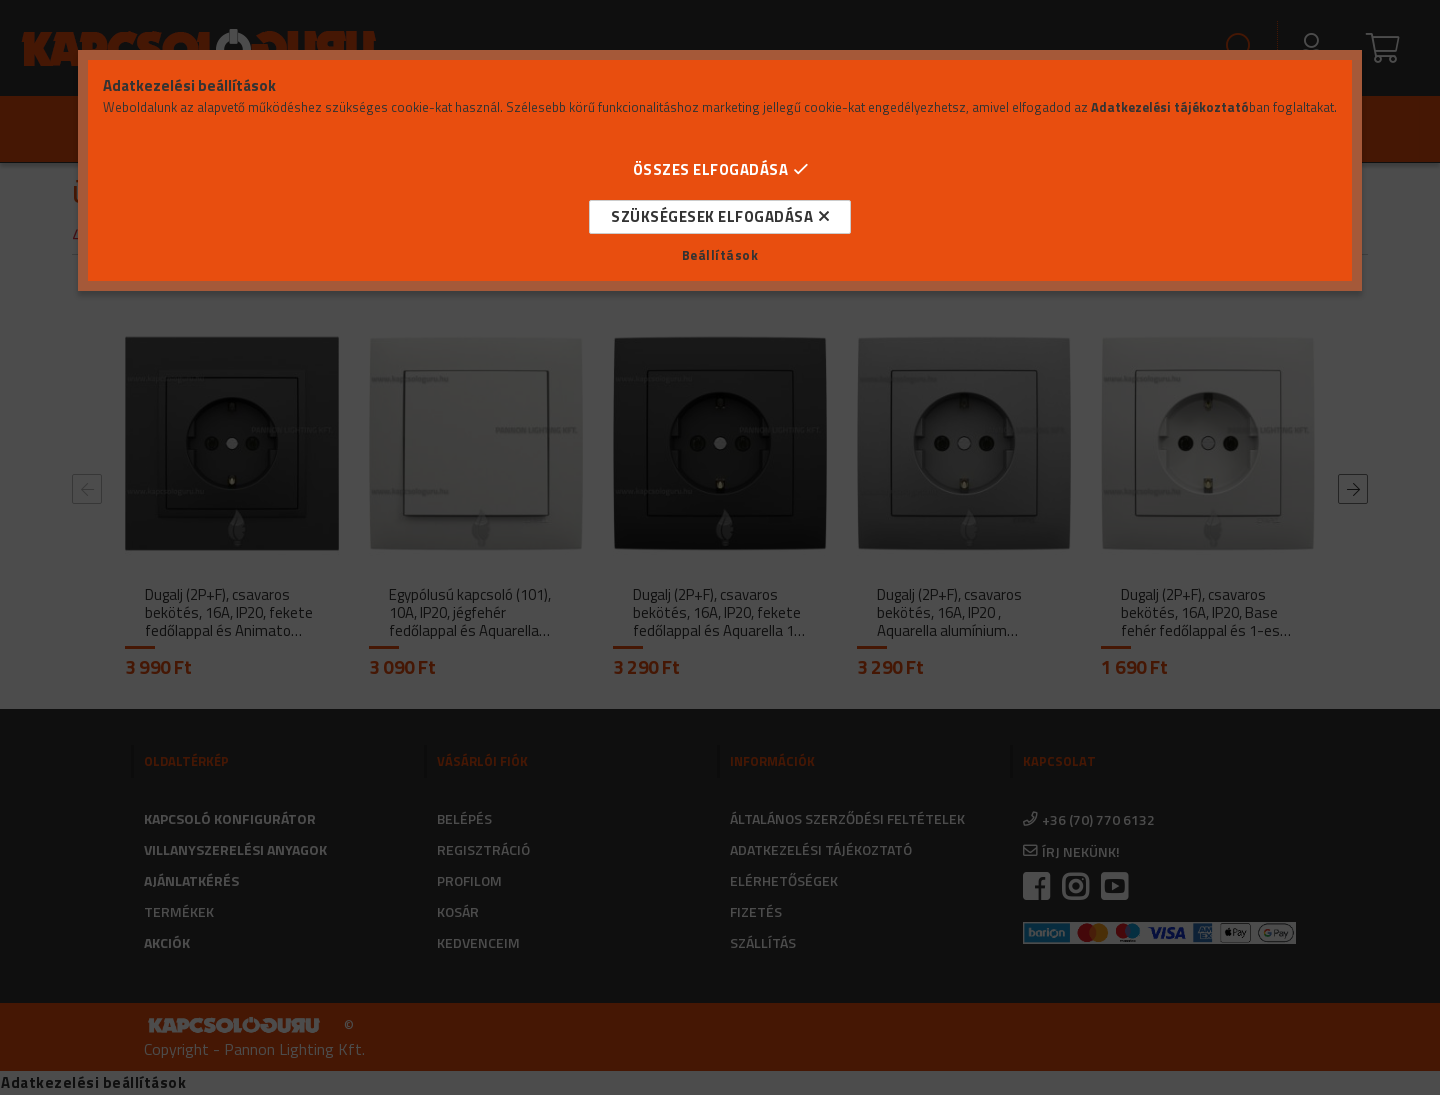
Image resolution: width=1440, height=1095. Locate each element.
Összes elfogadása (711, 169)
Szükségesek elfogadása (712, 216)
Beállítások (720, 255)
